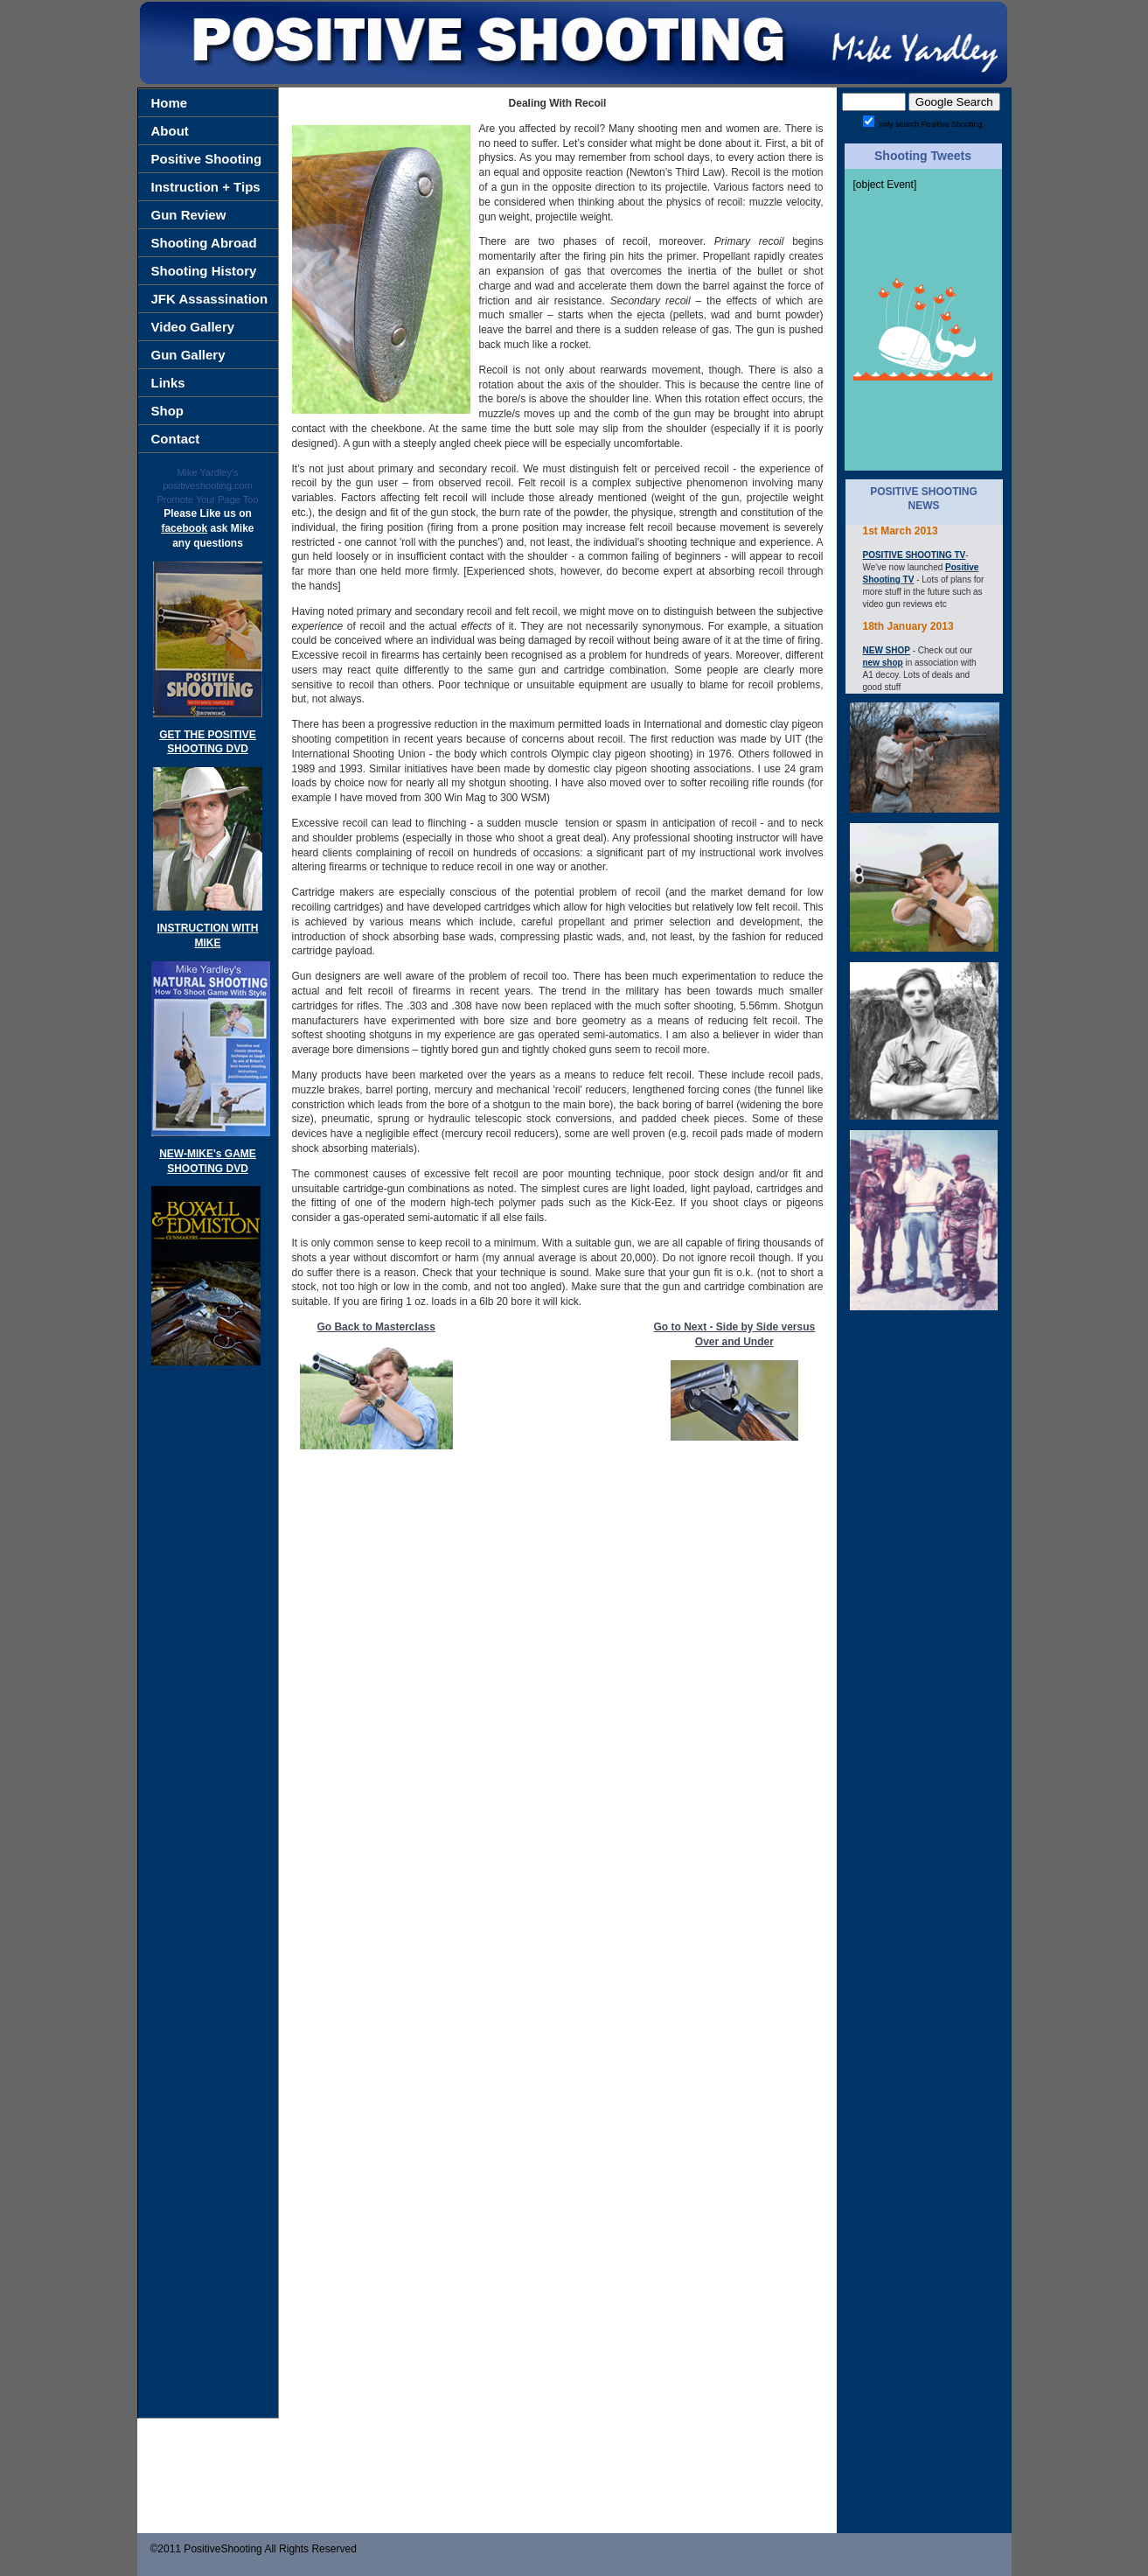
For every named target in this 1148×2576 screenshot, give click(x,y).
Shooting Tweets (922, 156)
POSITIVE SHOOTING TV (914, 555)
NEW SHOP (886, 650)
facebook (184, 528)
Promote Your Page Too (208, 499)
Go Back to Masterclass (376, 1327)
